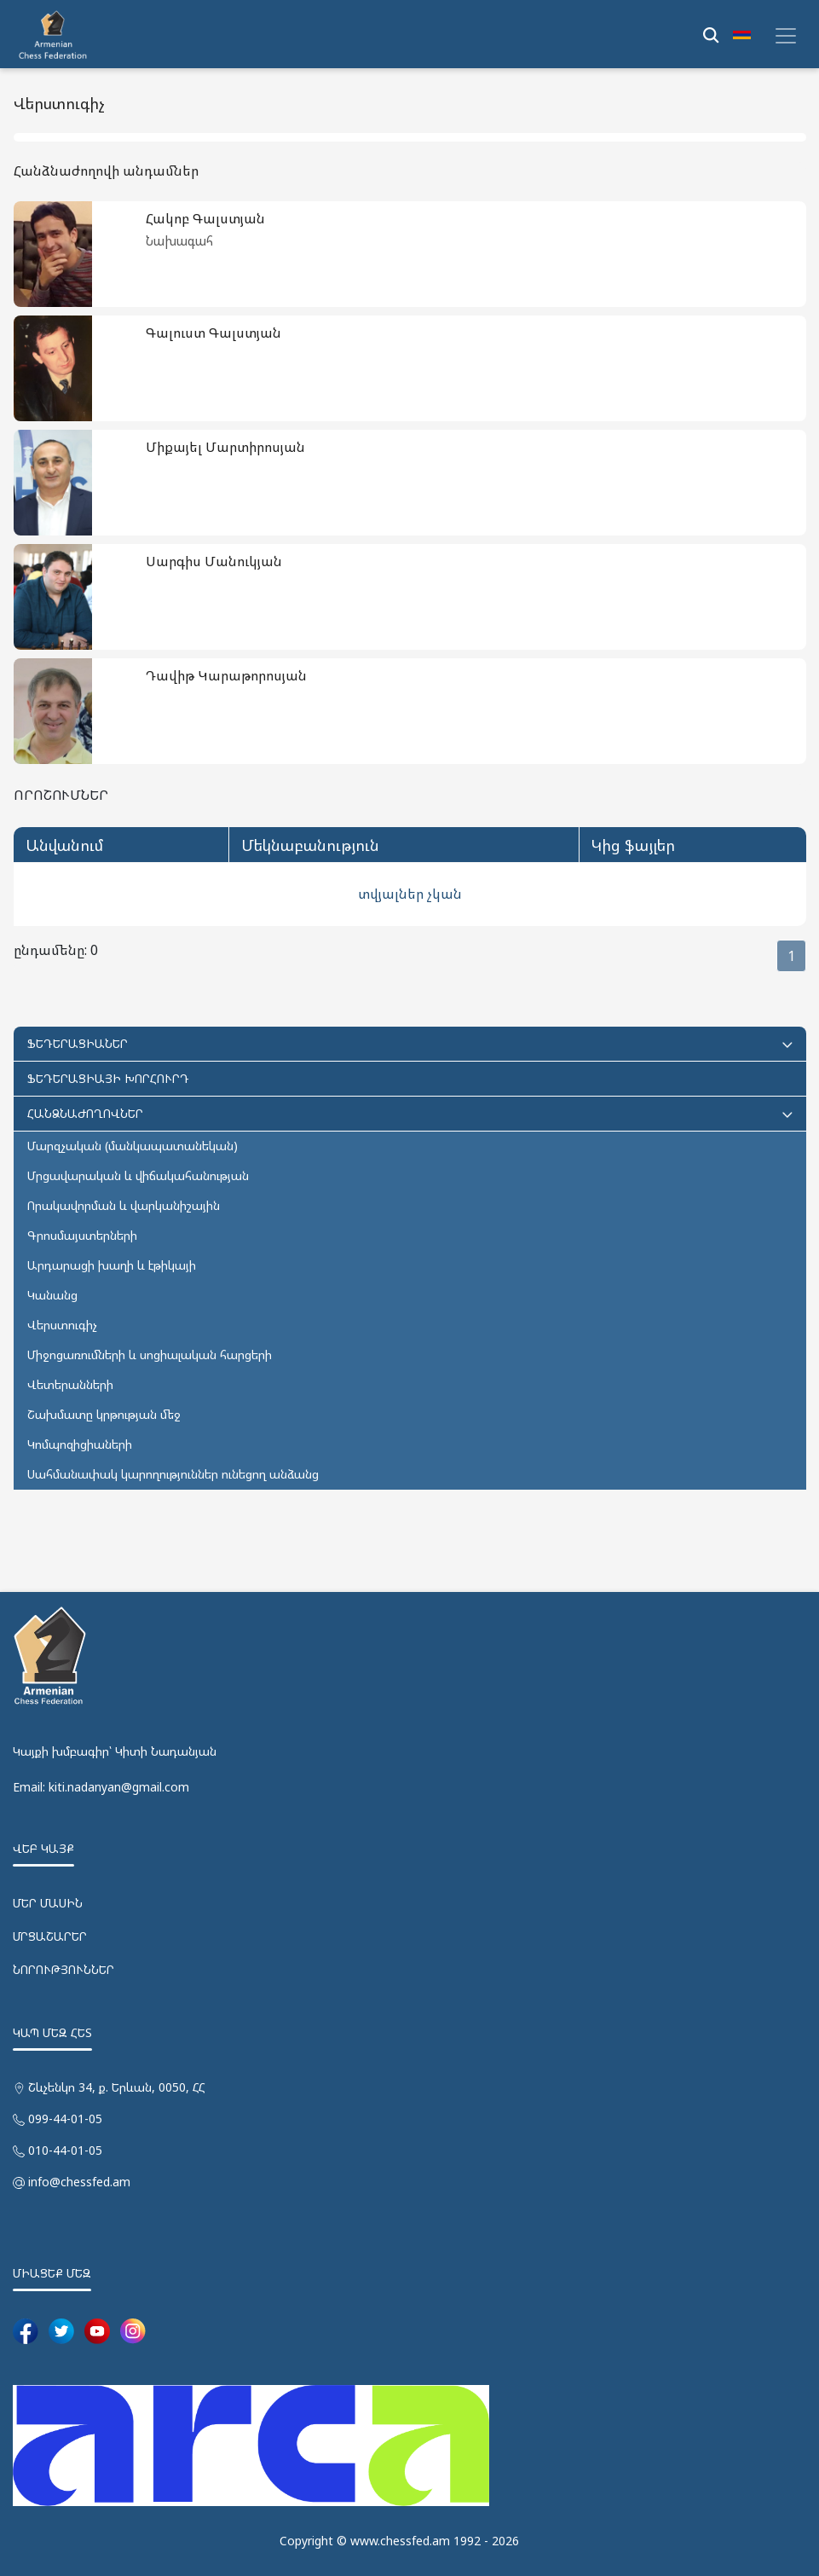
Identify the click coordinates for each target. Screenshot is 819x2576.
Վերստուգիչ (62, 1325)
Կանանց (52, 1295)
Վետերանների (70, 1384)
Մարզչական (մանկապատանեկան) (132, 1145)
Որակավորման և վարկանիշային (123, 1205)
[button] (742, 34)
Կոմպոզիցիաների (79, 1444)
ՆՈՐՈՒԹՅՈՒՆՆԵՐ (63, 1969)
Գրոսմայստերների (82, 1235)
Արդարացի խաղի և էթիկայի (111, 1265)
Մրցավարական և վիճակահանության (138, 1175)
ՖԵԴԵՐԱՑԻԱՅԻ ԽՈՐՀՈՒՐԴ (108, 1078)
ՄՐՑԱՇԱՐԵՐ (50, 1936)
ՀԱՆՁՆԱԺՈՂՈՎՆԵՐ (410, 1113)
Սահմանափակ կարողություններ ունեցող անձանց (173, 1474)
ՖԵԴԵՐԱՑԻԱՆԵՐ (410, 1043)
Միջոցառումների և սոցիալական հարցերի (149, 1354)
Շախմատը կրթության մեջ (104, 1414)
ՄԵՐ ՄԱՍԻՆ (48, 1903)
